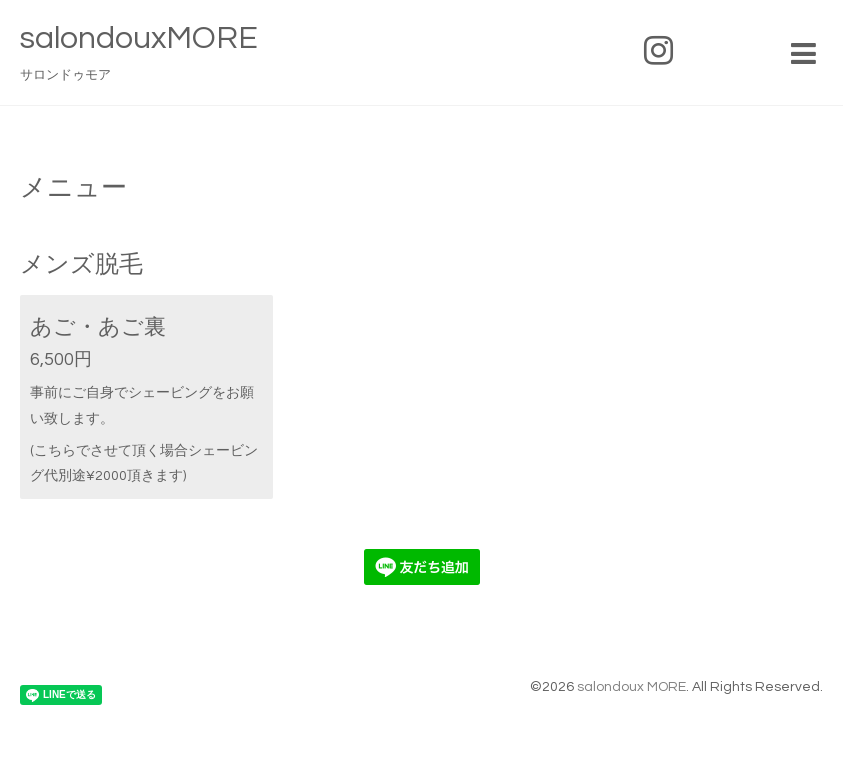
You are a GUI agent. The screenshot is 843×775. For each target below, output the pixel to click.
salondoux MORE (631, 687)
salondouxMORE (139, 38)
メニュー (73, 188)
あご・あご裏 (98, 327)
